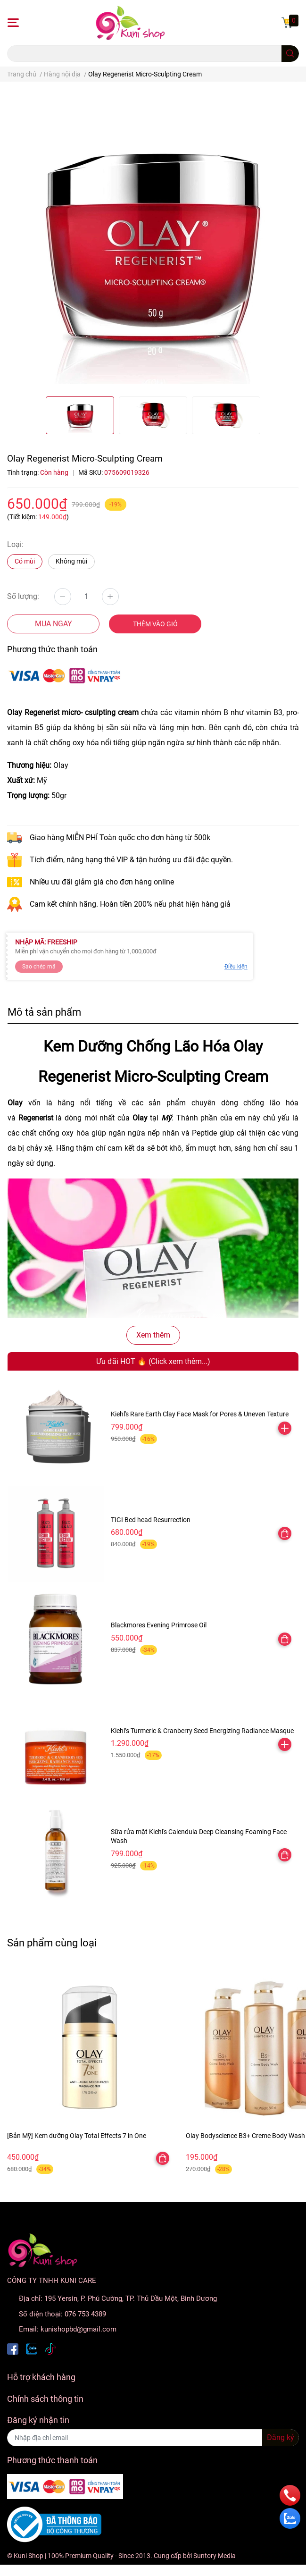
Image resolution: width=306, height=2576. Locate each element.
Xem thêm (153, 1334)
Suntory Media (214, 2555)
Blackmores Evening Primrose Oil (159, 1625)
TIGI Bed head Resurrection (150, 1520)
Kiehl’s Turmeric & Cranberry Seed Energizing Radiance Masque (202, 1730)
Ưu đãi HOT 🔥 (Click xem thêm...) (153, 1361)
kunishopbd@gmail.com (78, 2329)
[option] (80, 415)
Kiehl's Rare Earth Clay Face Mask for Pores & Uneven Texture (200, 1414)
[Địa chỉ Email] (153, 2437)
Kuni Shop (28, 2555)
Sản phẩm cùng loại (52, 1942)
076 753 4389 (85, 2314)
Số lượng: (23, 596)
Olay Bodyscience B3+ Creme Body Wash (245, 2135)
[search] (290, 53)
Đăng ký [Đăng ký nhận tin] (280, 2437)
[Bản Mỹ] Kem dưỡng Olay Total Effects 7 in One (76, 2135)
